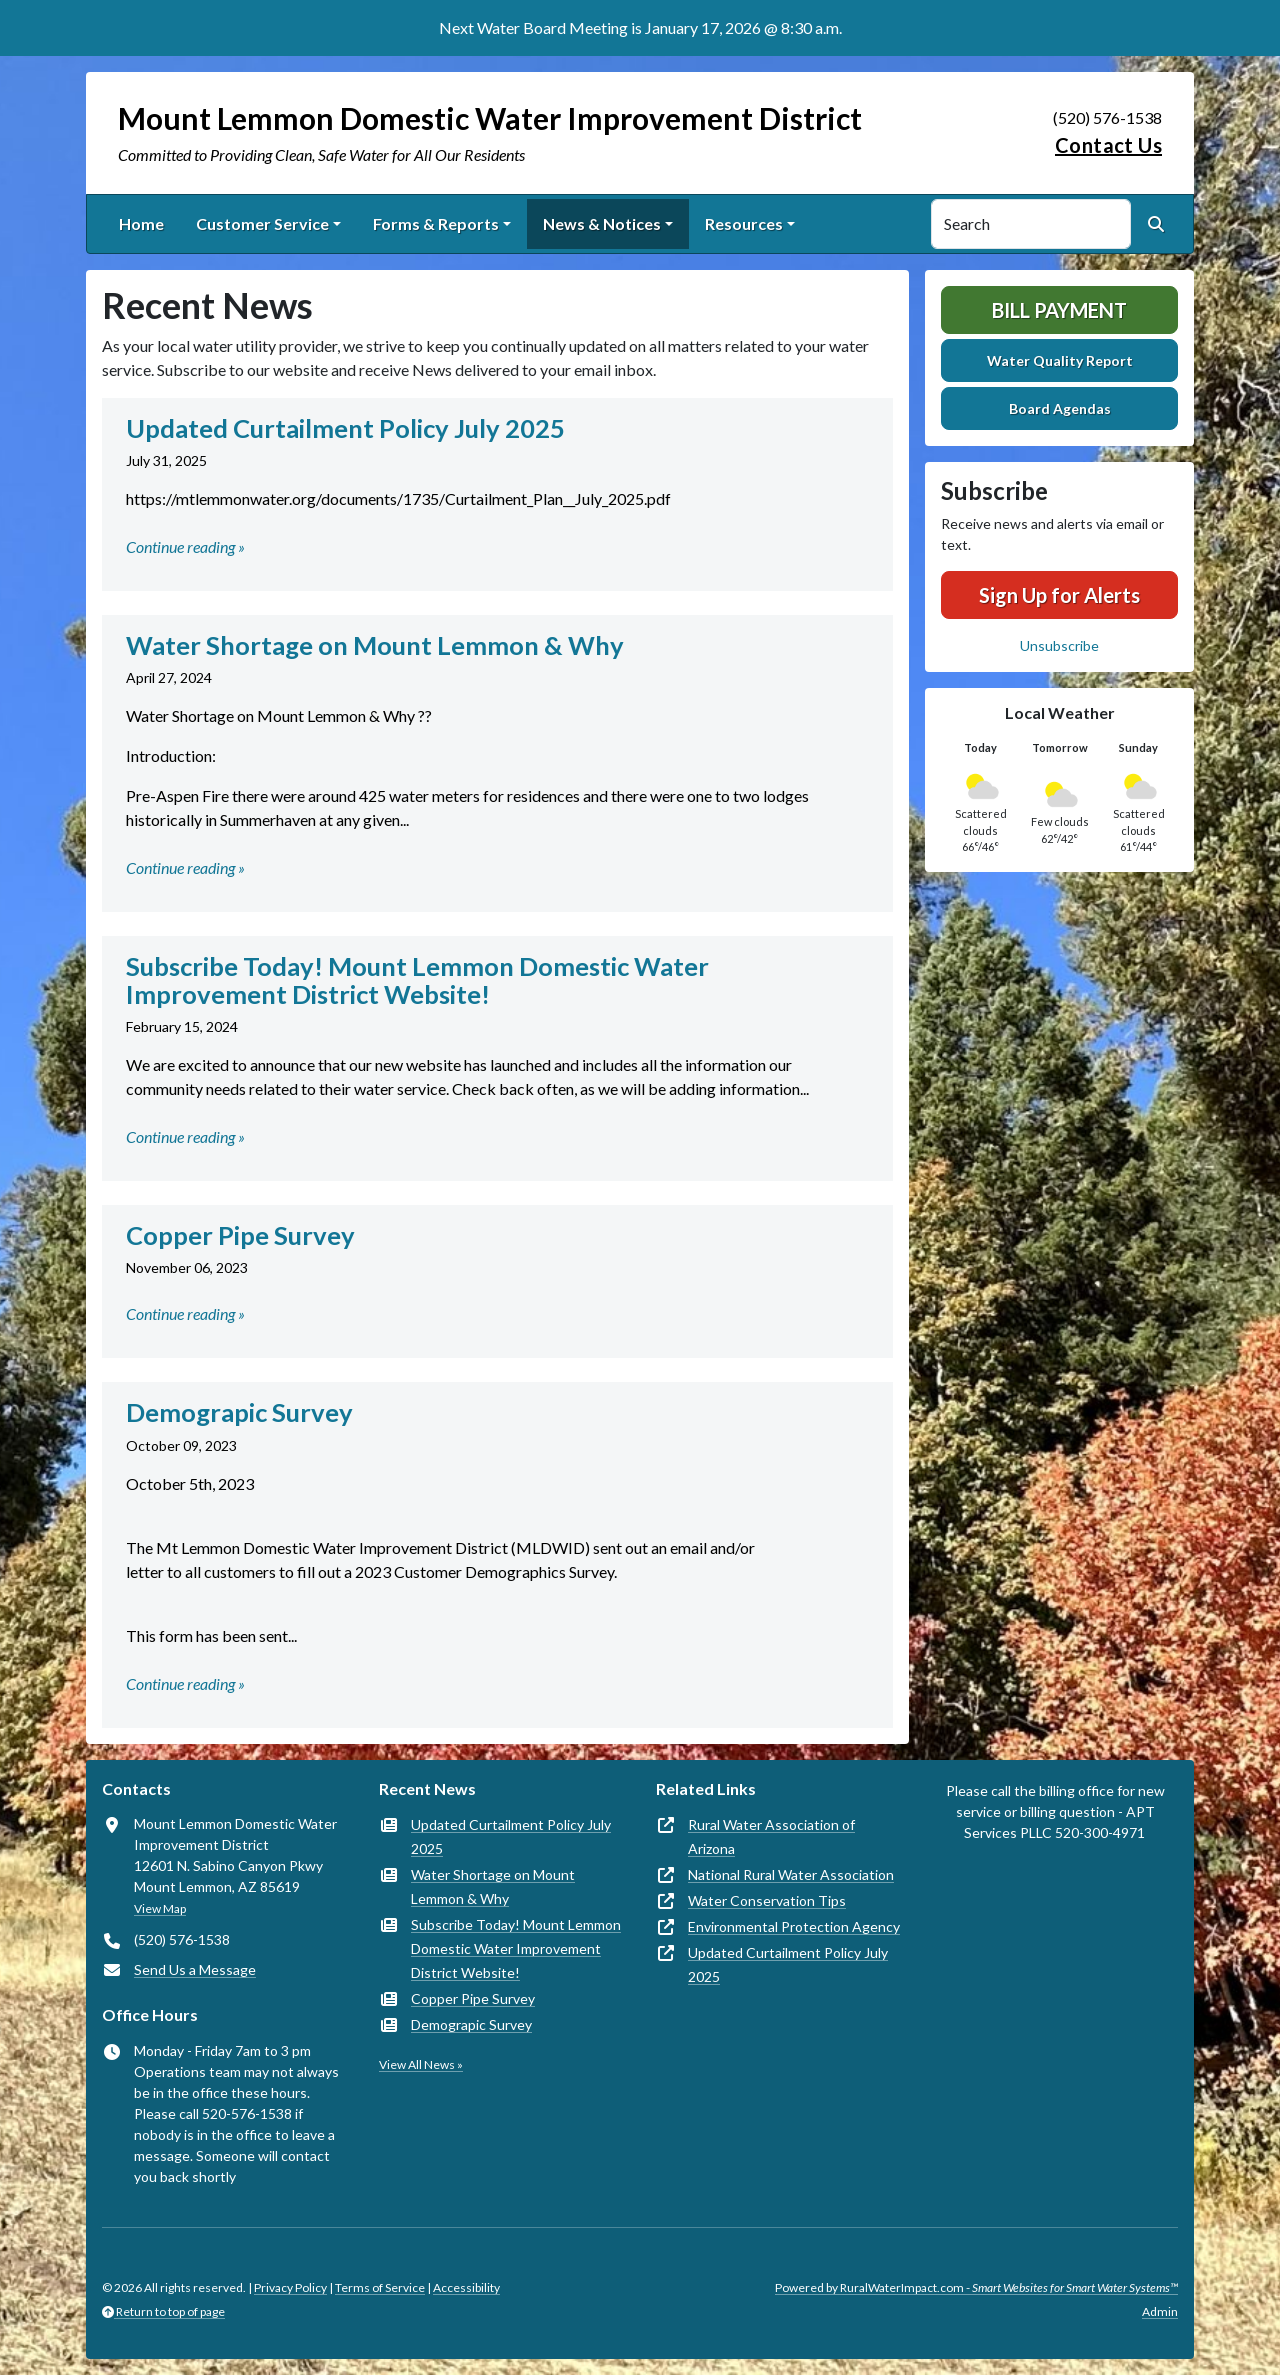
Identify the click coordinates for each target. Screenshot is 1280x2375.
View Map (160, 1908)
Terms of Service (380, 2287)
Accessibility (466, 2287)
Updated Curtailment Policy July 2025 (511, 1836)
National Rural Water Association (791, 1874)
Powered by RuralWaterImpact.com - (976, 2287)
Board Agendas (1060, 408)
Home (141, 223)
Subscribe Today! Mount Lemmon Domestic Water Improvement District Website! (516, 1948)
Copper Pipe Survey (473, 1998)
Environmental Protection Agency (794, 1926)
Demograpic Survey (471, 2024)
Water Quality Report (1060, 360)
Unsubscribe (1059, 645)
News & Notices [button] (602, 223)
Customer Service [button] (262, 223)
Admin (1160, 2311)
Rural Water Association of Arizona (771, 1836)
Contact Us (1108, 145)
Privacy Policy (290, 2287)
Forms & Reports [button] (436, 223)
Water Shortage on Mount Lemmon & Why (493, 1886)
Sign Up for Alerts (1059, 595)
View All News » (421, 2064)
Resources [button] (744, 223)
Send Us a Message (195, 1969)
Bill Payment (1059, 310)
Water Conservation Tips (767, 1900)
